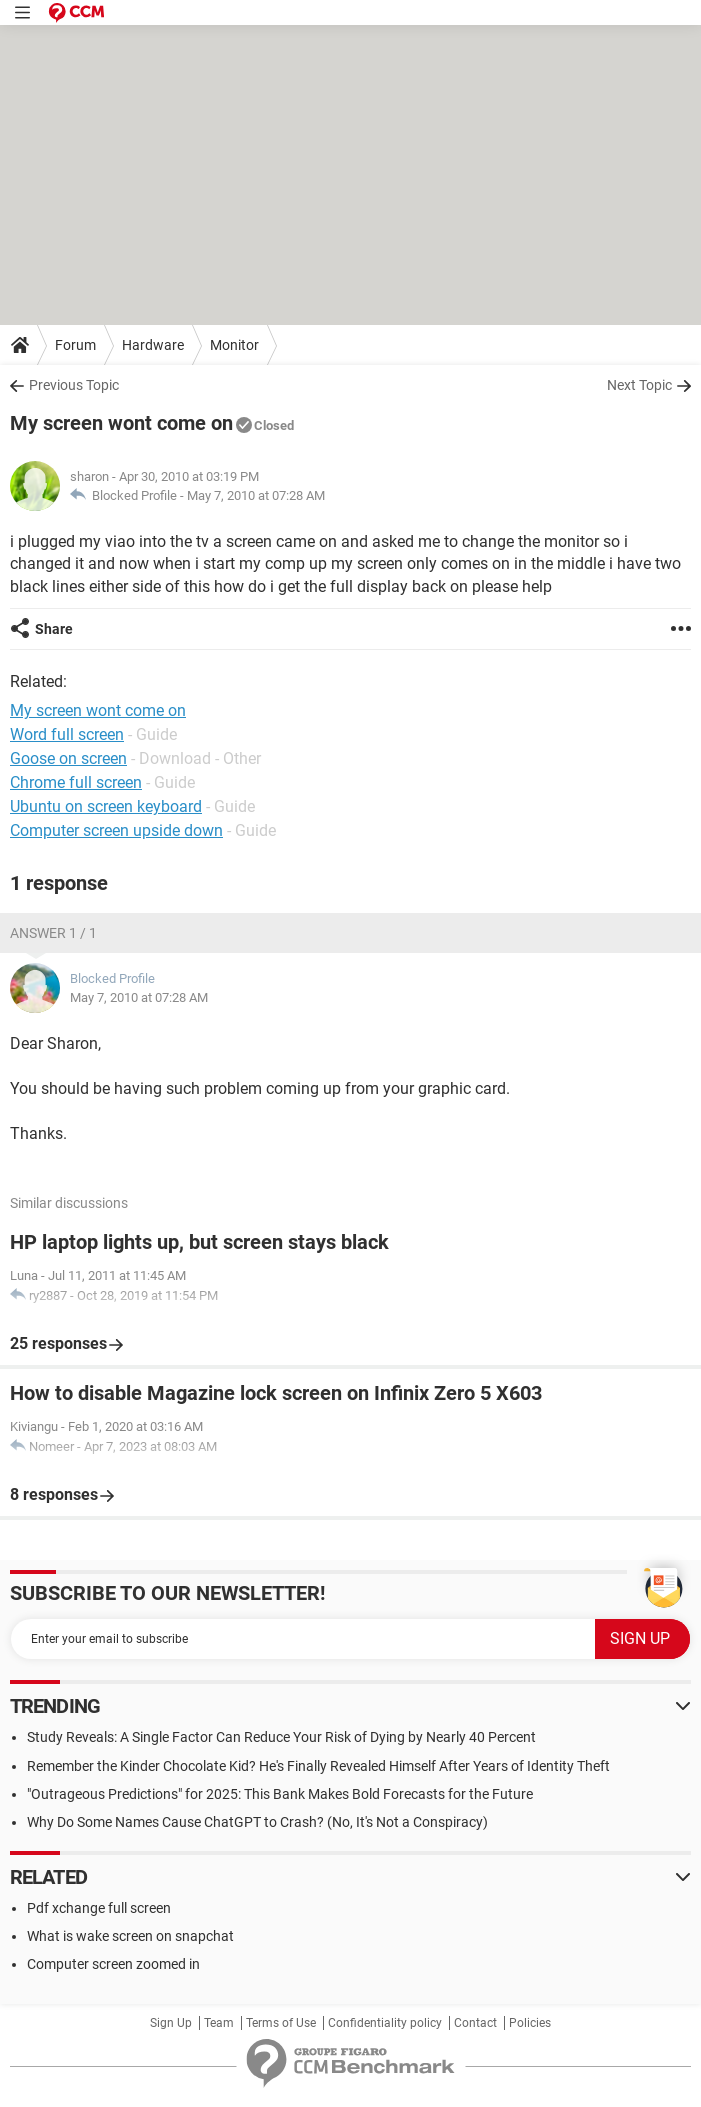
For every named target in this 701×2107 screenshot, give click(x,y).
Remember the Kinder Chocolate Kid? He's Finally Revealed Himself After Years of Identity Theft (318, 1766)
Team (219, 2023)
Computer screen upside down (116, 830)
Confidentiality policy (385, 2023)
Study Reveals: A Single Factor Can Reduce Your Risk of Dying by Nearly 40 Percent (281, 1737)
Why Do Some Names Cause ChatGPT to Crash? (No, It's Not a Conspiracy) (257, 1822)
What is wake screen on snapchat (130, 1936)
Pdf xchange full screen (99, 1908)
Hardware (153, 345)
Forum (75, 345)
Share (54, 629)
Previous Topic (74, 385)
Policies (530, 2023)
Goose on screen (68, 758)
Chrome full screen (76, 782)
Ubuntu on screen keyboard (106, 806)
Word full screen (67, 734)
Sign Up (171, 2023)
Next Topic (639, 385)
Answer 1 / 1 (53, 933)
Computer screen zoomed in (113, 1964)
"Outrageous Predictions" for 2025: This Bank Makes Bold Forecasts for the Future (280, 1794)
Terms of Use (281, 2023)
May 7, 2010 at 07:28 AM (256, 495)
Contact (475, 2023)
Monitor (234, 345)
